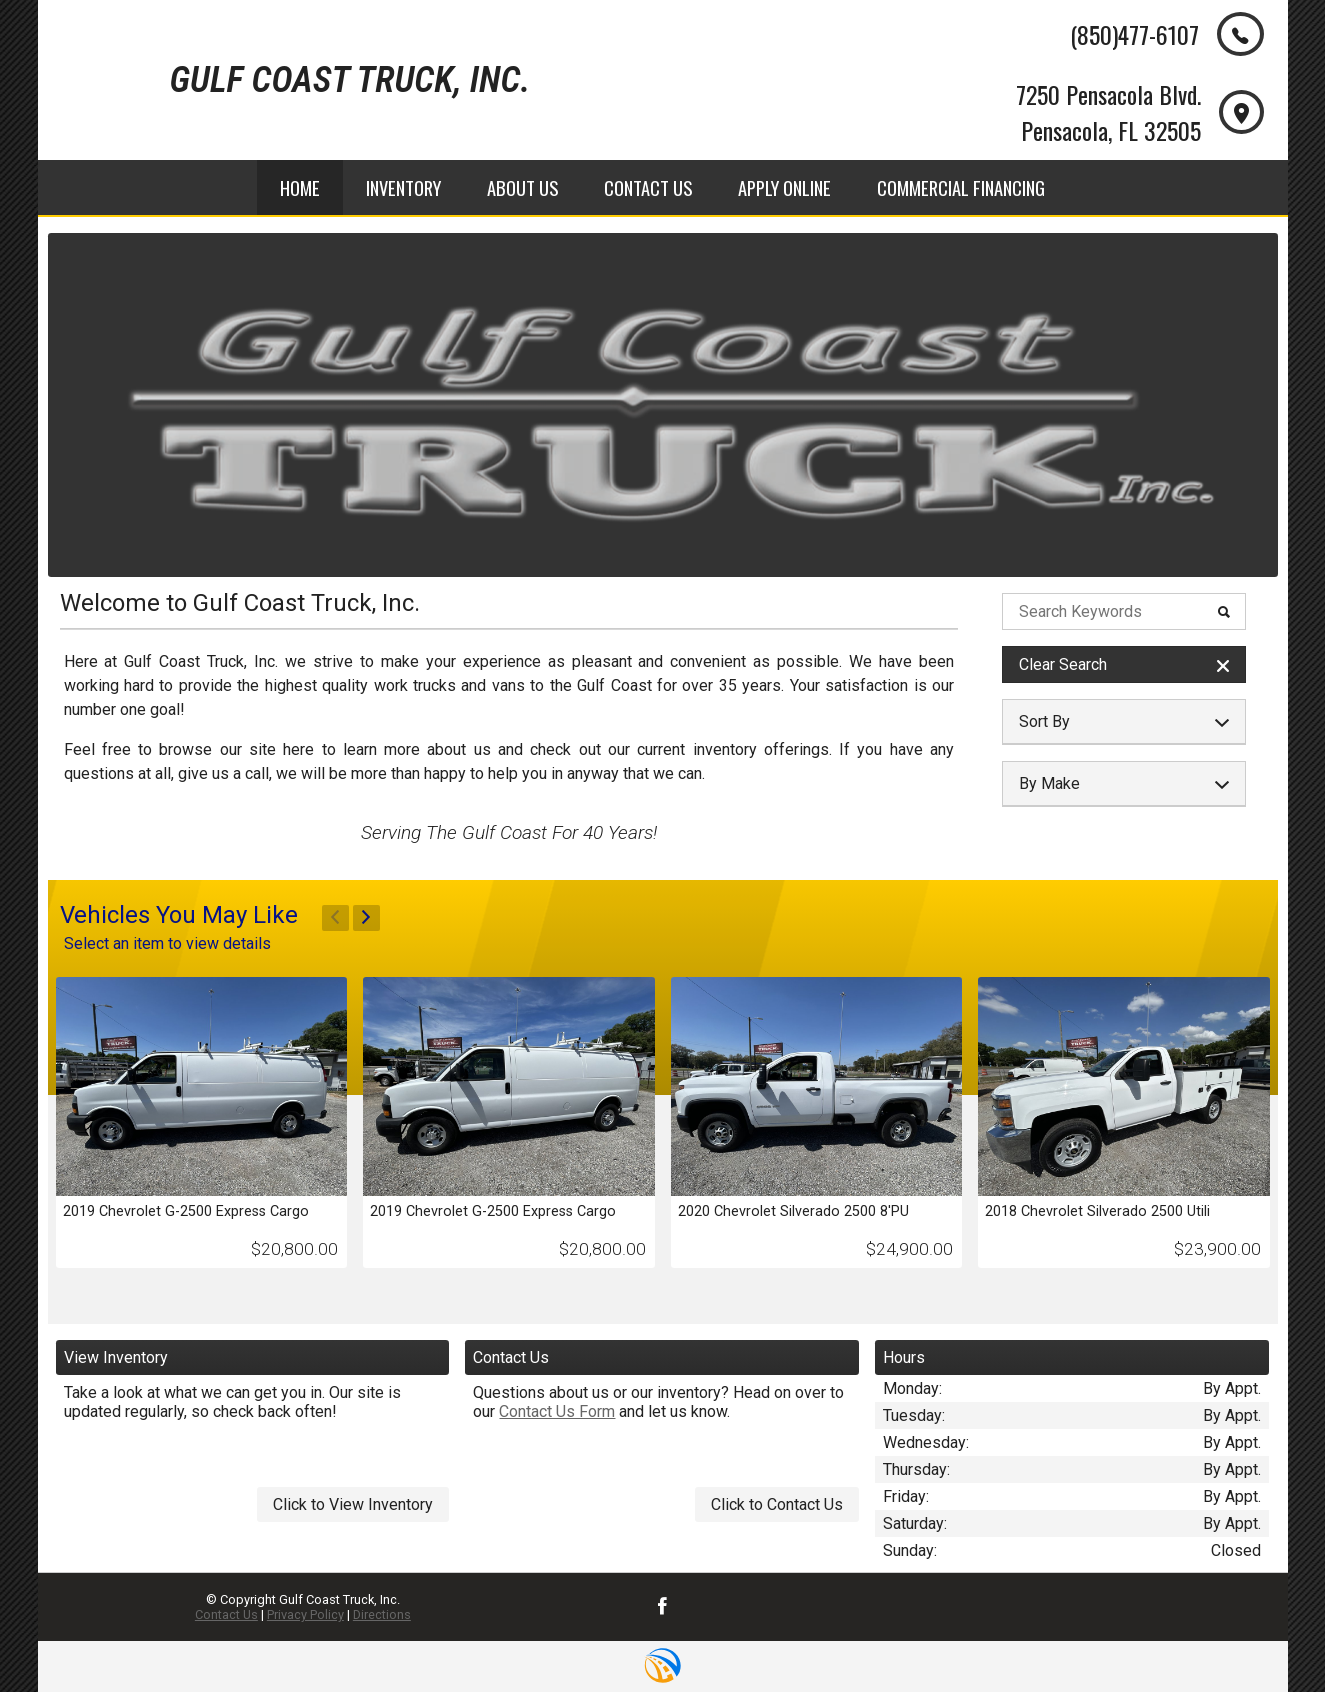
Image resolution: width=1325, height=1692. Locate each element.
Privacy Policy (305, 1614)
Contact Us (226, 1614)
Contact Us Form (557, 1411)
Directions (382, 1614)
